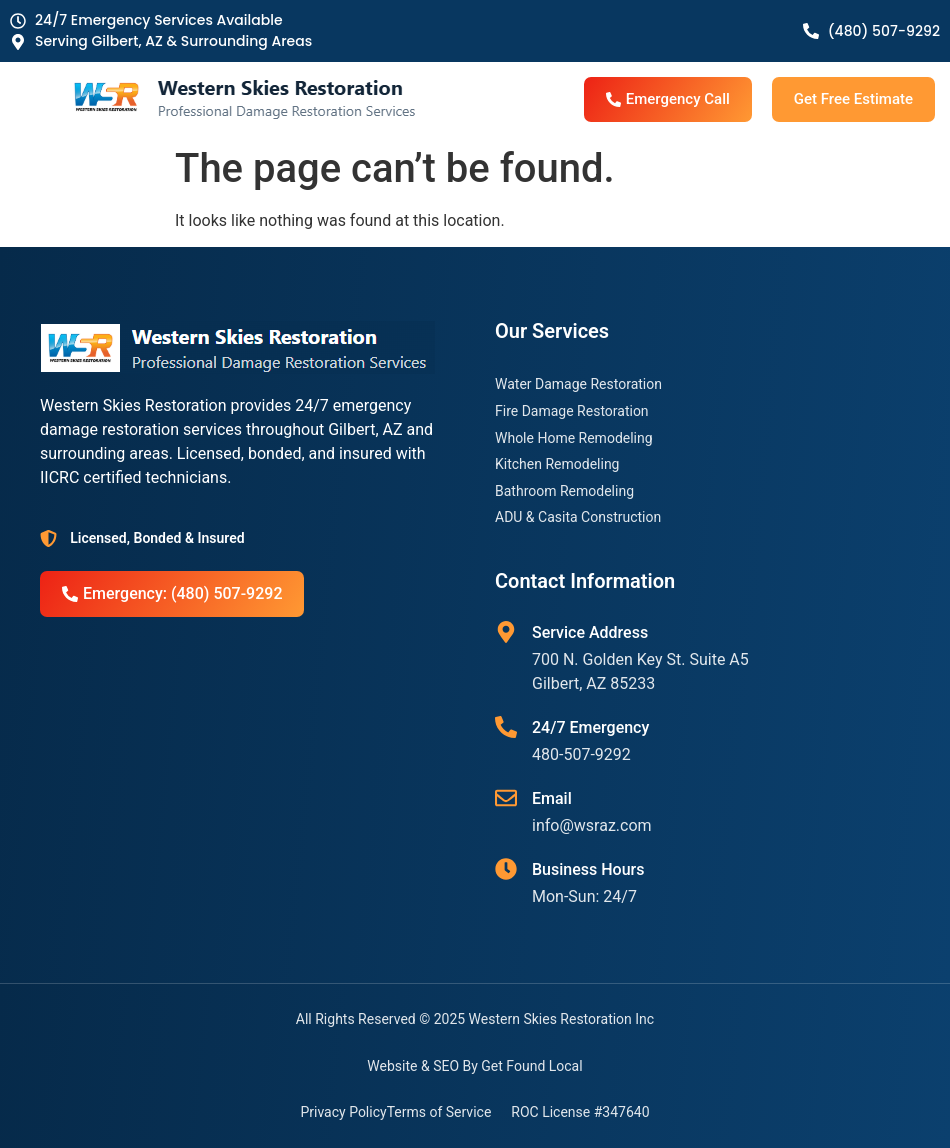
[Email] (506, 798)
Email (552, 798)
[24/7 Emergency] (506, 727)
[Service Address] (506, 632)
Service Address (590, 632)
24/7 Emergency (590, 727)
